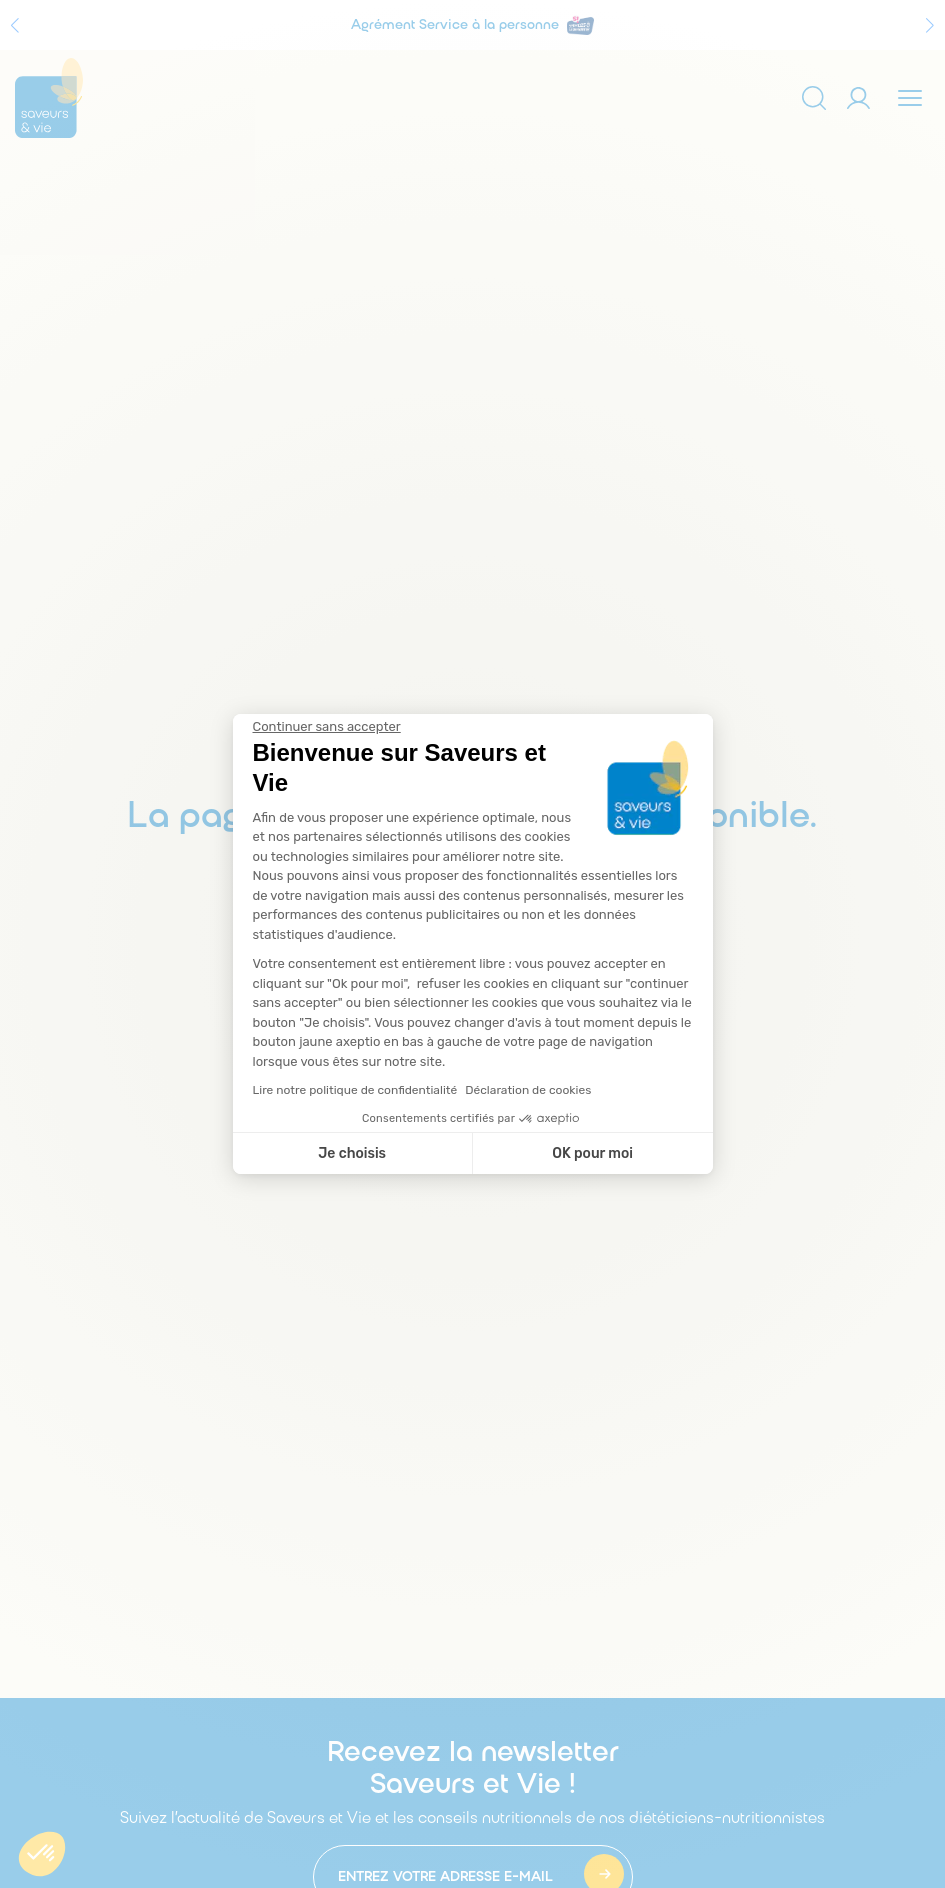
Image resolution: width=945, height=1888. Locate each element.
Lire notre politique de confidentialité (355, 1090)
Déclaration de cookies (528, 1090)
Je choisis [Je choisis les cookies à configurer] (352, 1153)
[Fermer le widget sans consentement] (327, 727)
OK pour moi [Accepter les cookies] (592, 1153)
